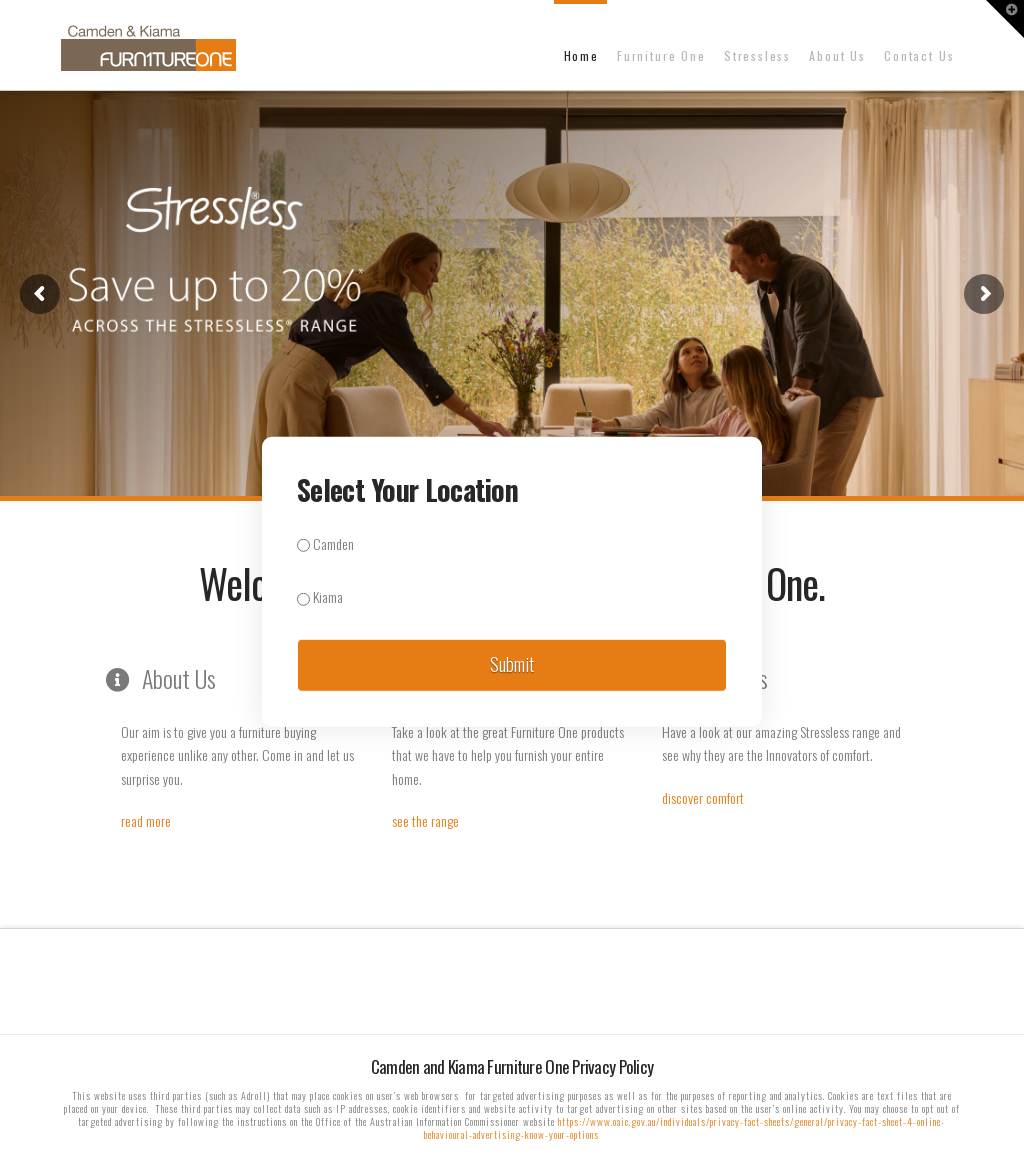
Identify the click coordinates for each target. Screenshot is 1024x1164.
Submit (512, 663)
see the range (425, 820)
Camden (325, 543)
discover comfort (703, 797)
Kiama (320, 596)
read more (146, 820)
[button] (1005, 19)
